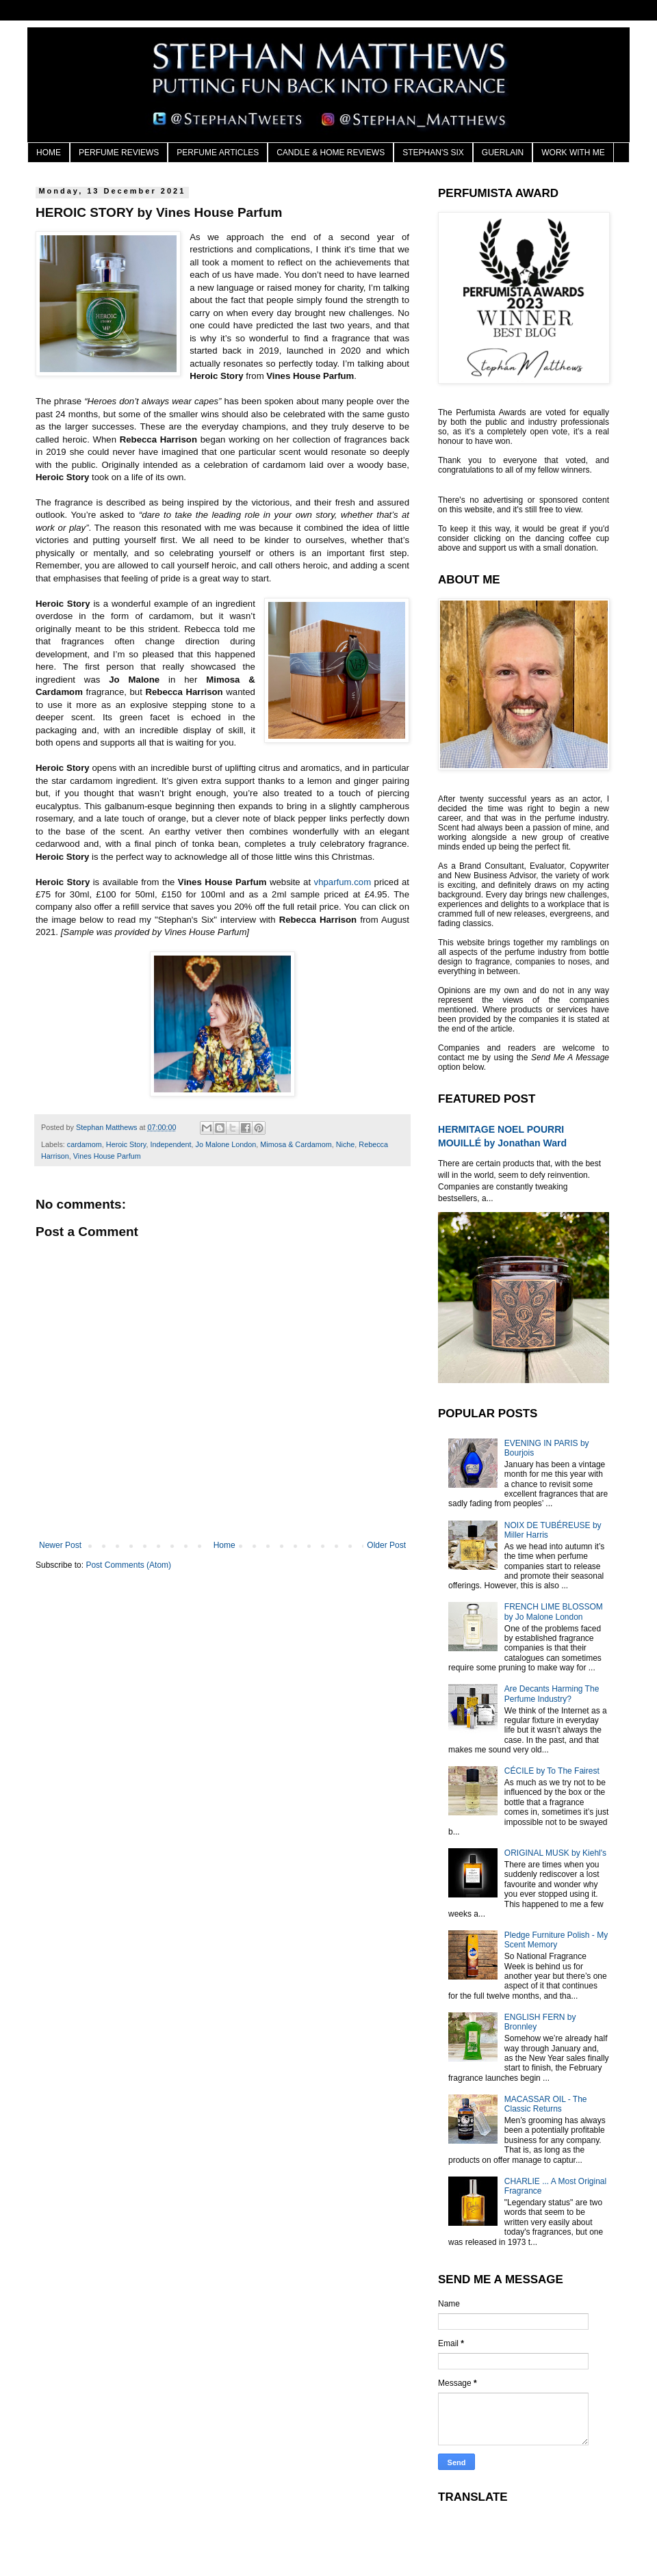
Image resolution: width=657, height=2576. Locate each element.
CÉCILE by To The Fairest (552, 1771)
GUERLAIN (503, 152)
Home (224, 1545)
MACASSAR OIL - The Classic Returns (545, 2104)
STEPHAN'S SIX (433, 152)
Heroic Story (126, 1144)
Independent (170, 1144)
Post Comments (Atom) (128, 1565)
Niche (345, 1144)
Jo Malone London (226, 1144)
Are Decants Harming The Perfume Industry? (552, 1693)
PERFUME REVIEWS (119, 152)
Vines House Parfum (107, 1156)
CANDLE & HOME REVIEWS (330, 152)
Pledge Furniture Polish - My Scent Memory (556, 1939)
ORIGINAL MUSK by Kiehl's (555, 1853)
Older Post (386, 1545)
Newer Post (60, 1545)
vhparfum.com (343, 882)
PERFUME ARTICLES (218, 152)
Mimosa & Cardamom (295, 1144)
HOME (48, 152)
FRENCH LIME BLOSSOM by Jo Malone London (553, 1611)
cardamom (84, 1144)
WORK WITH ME (573, 152)
